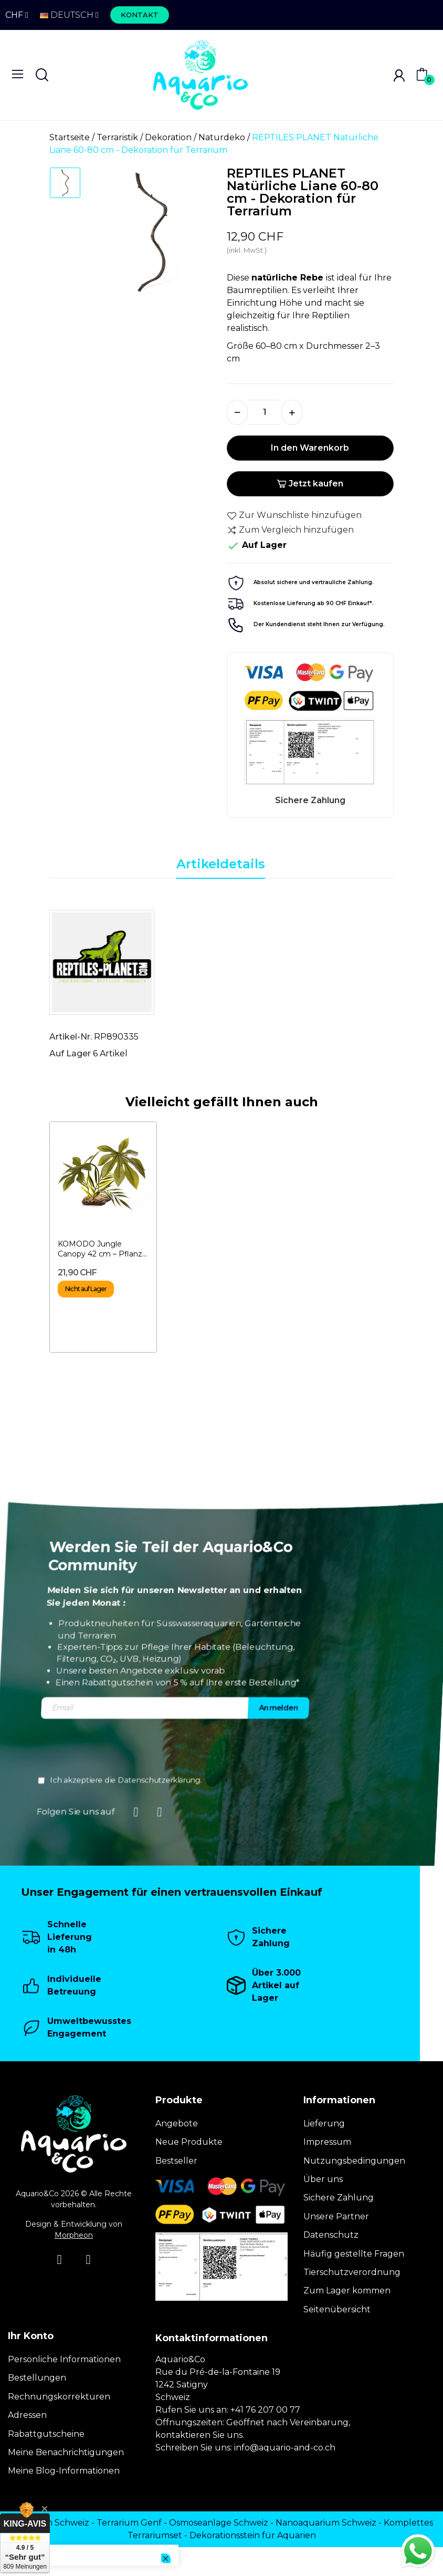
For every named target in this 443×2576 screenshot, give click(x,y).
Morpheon (74, 2235)
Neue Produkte (189, 2142)
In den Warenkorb (310, 448)
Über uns (323, 2179)
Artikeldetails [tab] (220, 863)
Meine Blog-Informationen (64, 2471)
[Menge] (264, 412)
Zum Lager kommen (347, 2290)
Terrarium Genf (129, 2523)
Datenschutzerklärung (343, 1779)
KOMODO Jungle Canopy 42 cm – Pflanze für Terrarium (102, 1249)
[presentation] (302, 1749)
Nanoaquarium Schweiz (326, 2523)
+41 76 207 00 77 (265, 2410)
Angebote (176, 2123)
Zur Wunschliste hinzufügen (294, 515)
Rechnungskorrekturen (59, 2397)
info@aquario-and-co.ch (284, 2448)
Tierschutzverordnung (351, 2272)
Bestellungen (37, 2378)
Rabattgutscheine (46, 2434)
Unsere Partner (336, 2216)
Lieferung (324, 2123)
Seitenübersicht (337, 2309)
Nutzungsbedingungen (354, 2161)
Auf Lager (70, 1053)
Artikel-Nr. (70, 1037)
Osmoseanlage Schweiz (218, 2523)
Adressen (27, 2415)
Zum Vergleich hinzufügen (290, 530)
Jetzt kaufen (310, 484)
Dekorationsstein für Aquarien (252, 2535)
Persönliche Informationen (64, 2359)
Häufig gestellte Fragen (353, 2254)
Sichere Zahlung (338, 2198)
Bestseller (176, 2161)
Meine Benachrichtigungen (66, 2452)
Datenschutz (330, 2235)
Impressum (327, 2142)
